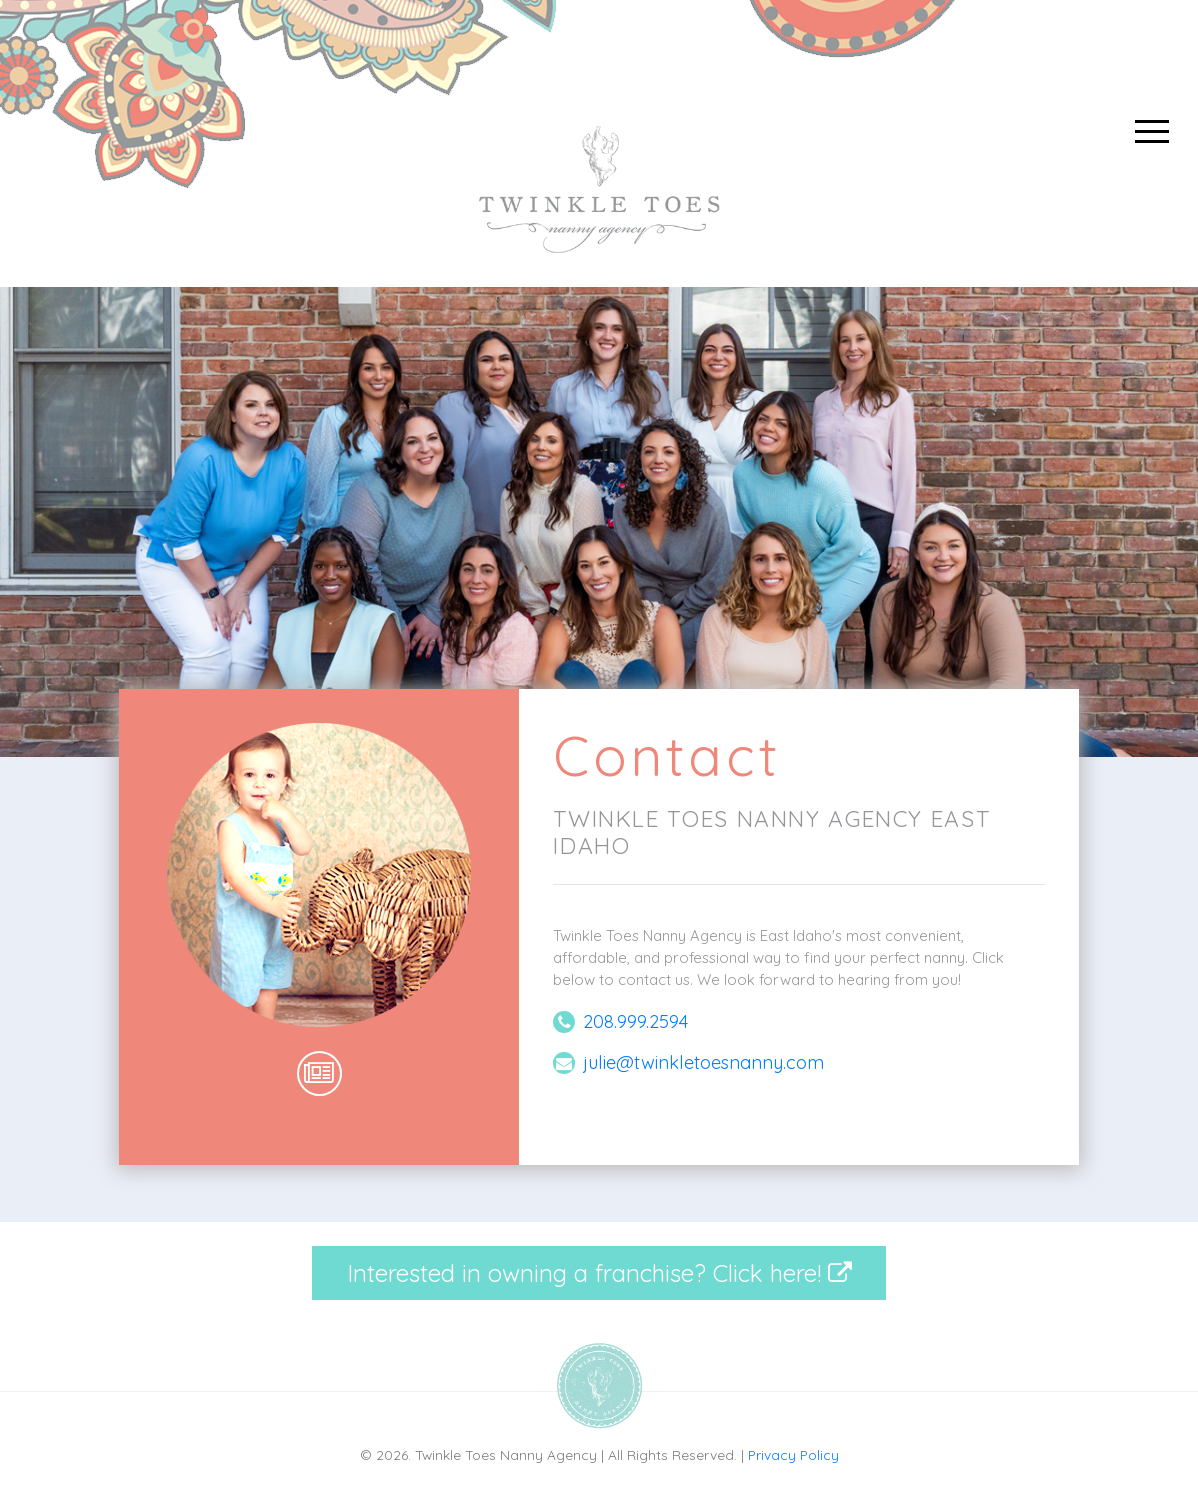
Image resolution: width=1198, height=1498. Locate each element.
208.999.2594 (635, 1021)
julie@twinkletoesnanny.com (703, 1062)
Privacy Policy (793, 1454)
